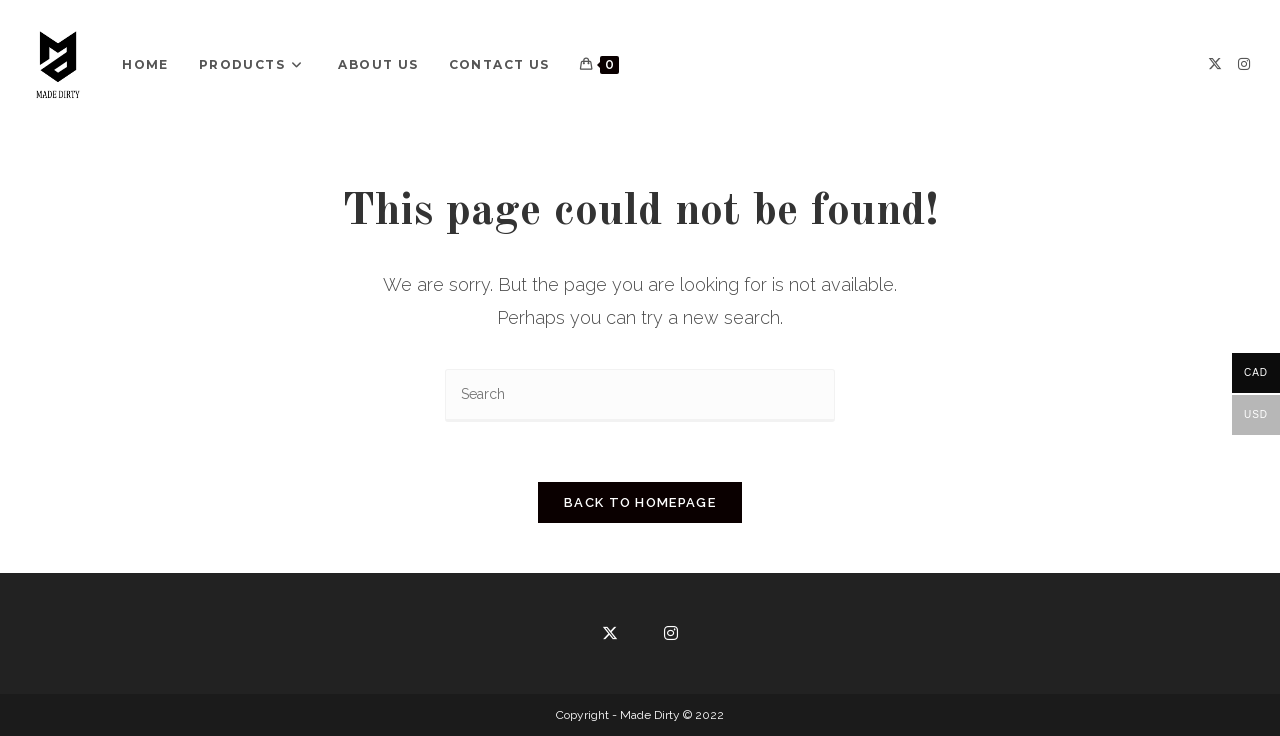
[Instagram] (1244, 64)
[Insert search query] (640, 395)
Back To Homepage (640, 502)
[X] (1215, 64)
